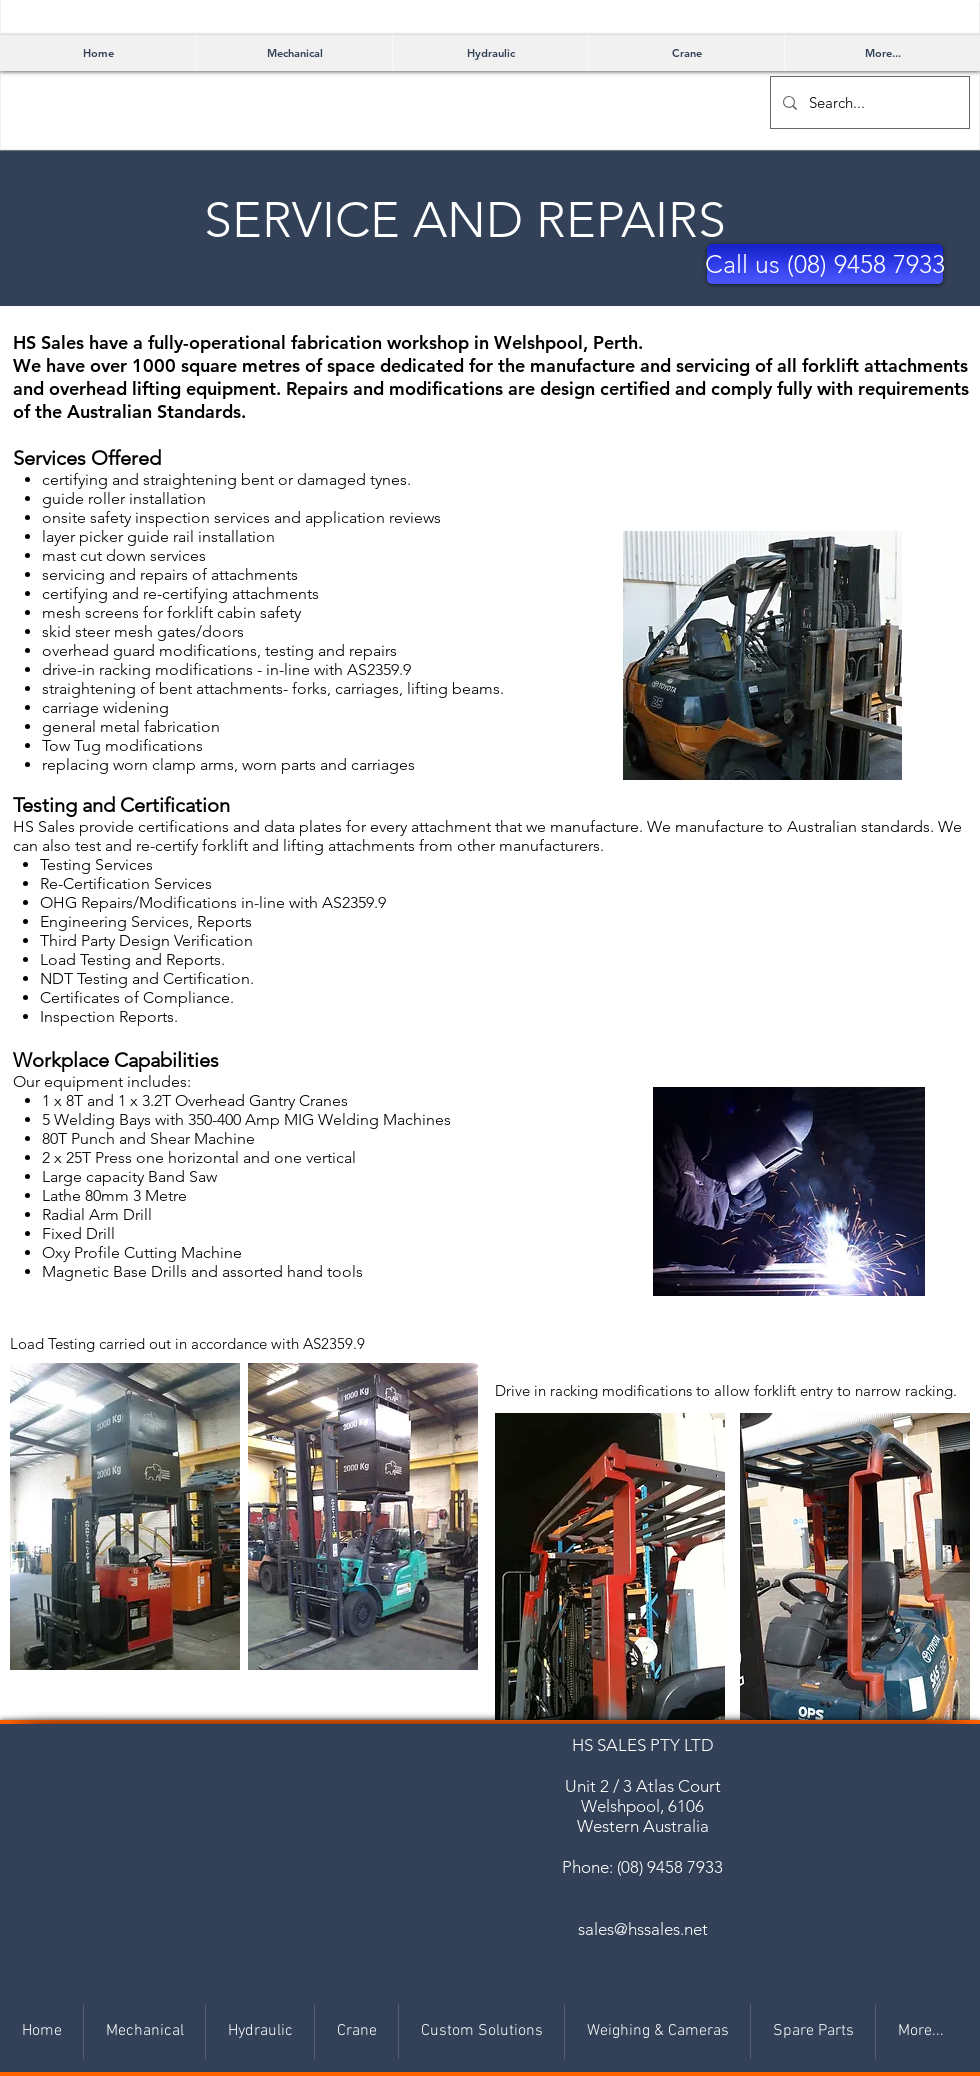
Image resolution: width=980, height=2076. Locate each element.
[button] (825, 264)
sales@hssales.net (643, 1929)
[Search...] (868, 102)
